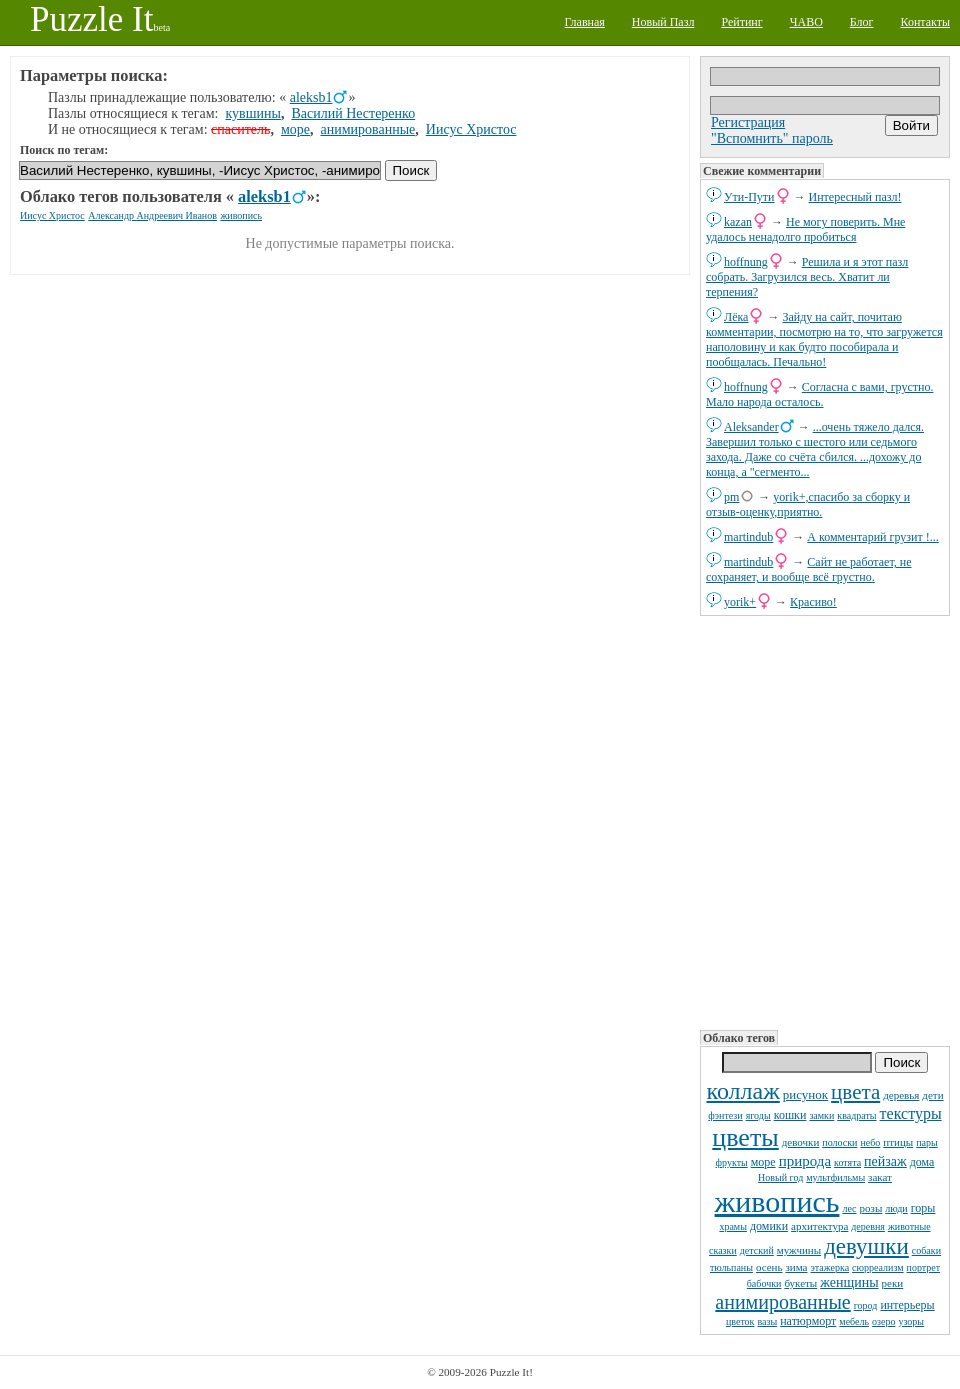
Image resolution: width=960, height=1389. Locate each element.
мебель (854, 1321)
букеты (800, 1283)
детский (757, 1250)
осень (769, 1267)
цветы (745, 1137)
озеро (883, 1321)
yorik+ (740, 602)
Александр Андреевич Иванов (152, 215)
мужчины (799, 1250)
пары (927, 1142)
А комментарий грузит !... (872, 537)
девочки (801, 1142)
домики (769, 1226)
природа (805, 1161)
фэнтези (725, 1115)
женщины (849, 1282)
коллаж (742, 1091)
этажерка (829, 1267)
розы (871, 1208)
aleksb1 (311, 97)
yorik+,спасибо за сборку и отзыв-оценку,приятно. (808, 504)
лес (849, 1208)
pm (731, 497)
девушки (866, 1246)
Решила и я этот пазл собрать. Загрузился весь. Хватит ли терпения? (807, 277)
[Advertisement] (825, 821)
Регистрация (748, 122)
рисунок (805, 1094)
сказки (723, 1250)
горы (923, 1208)
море (763, 1162)
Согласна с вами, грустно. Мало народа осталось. (819, 394)
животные (909, 1226)
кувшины (253, 113)
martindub (748, 537)
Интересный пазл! (855, 197)
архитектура (819, 1226)
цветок (740, 1321)
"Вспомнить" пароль (772, 138)
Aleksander (751, 427)
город (866, 1305)
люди (896, 1208)
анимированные (782, 1302)
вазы (767, 1321)
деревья (901, 1095)
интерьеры (907, 1305)
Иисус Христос (471, 129)
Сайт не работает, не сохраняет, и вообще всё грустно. (808, 569)
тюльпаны (731, 1267)
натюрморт (808, 1321)
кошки (790, 1115)
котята (847, 1162)
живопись (777, 1201)
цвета (855, 1092)
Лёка (736, 317)
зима (796, 1267)
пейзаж (885, 1161)
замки (821, 1115)
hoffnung (746, 262)
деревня (868, 1226)
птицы (898, 1142)
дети (932, 1095)
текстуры (911, 1113)
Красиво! (813, 602)
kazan (738, 222)
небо (870, 1142)
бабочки (764, 1283)
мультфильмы (835, 1177)
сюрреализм (877, 1267)
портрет (924, 1267)
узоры (911, 1321)
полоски (839, 1142)
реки (893, 1283)
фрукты (732, 1162)
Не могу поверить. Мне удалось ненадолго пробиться (805, 229)
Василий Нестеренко (353, 113)
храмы (733, 1226)
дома (922, 1162)
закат (880, 1177)
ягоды (758, 1115)
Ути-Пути (749, 197)
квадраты (856, 1115)
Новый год (780, 1177)
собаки (926, 1250)
